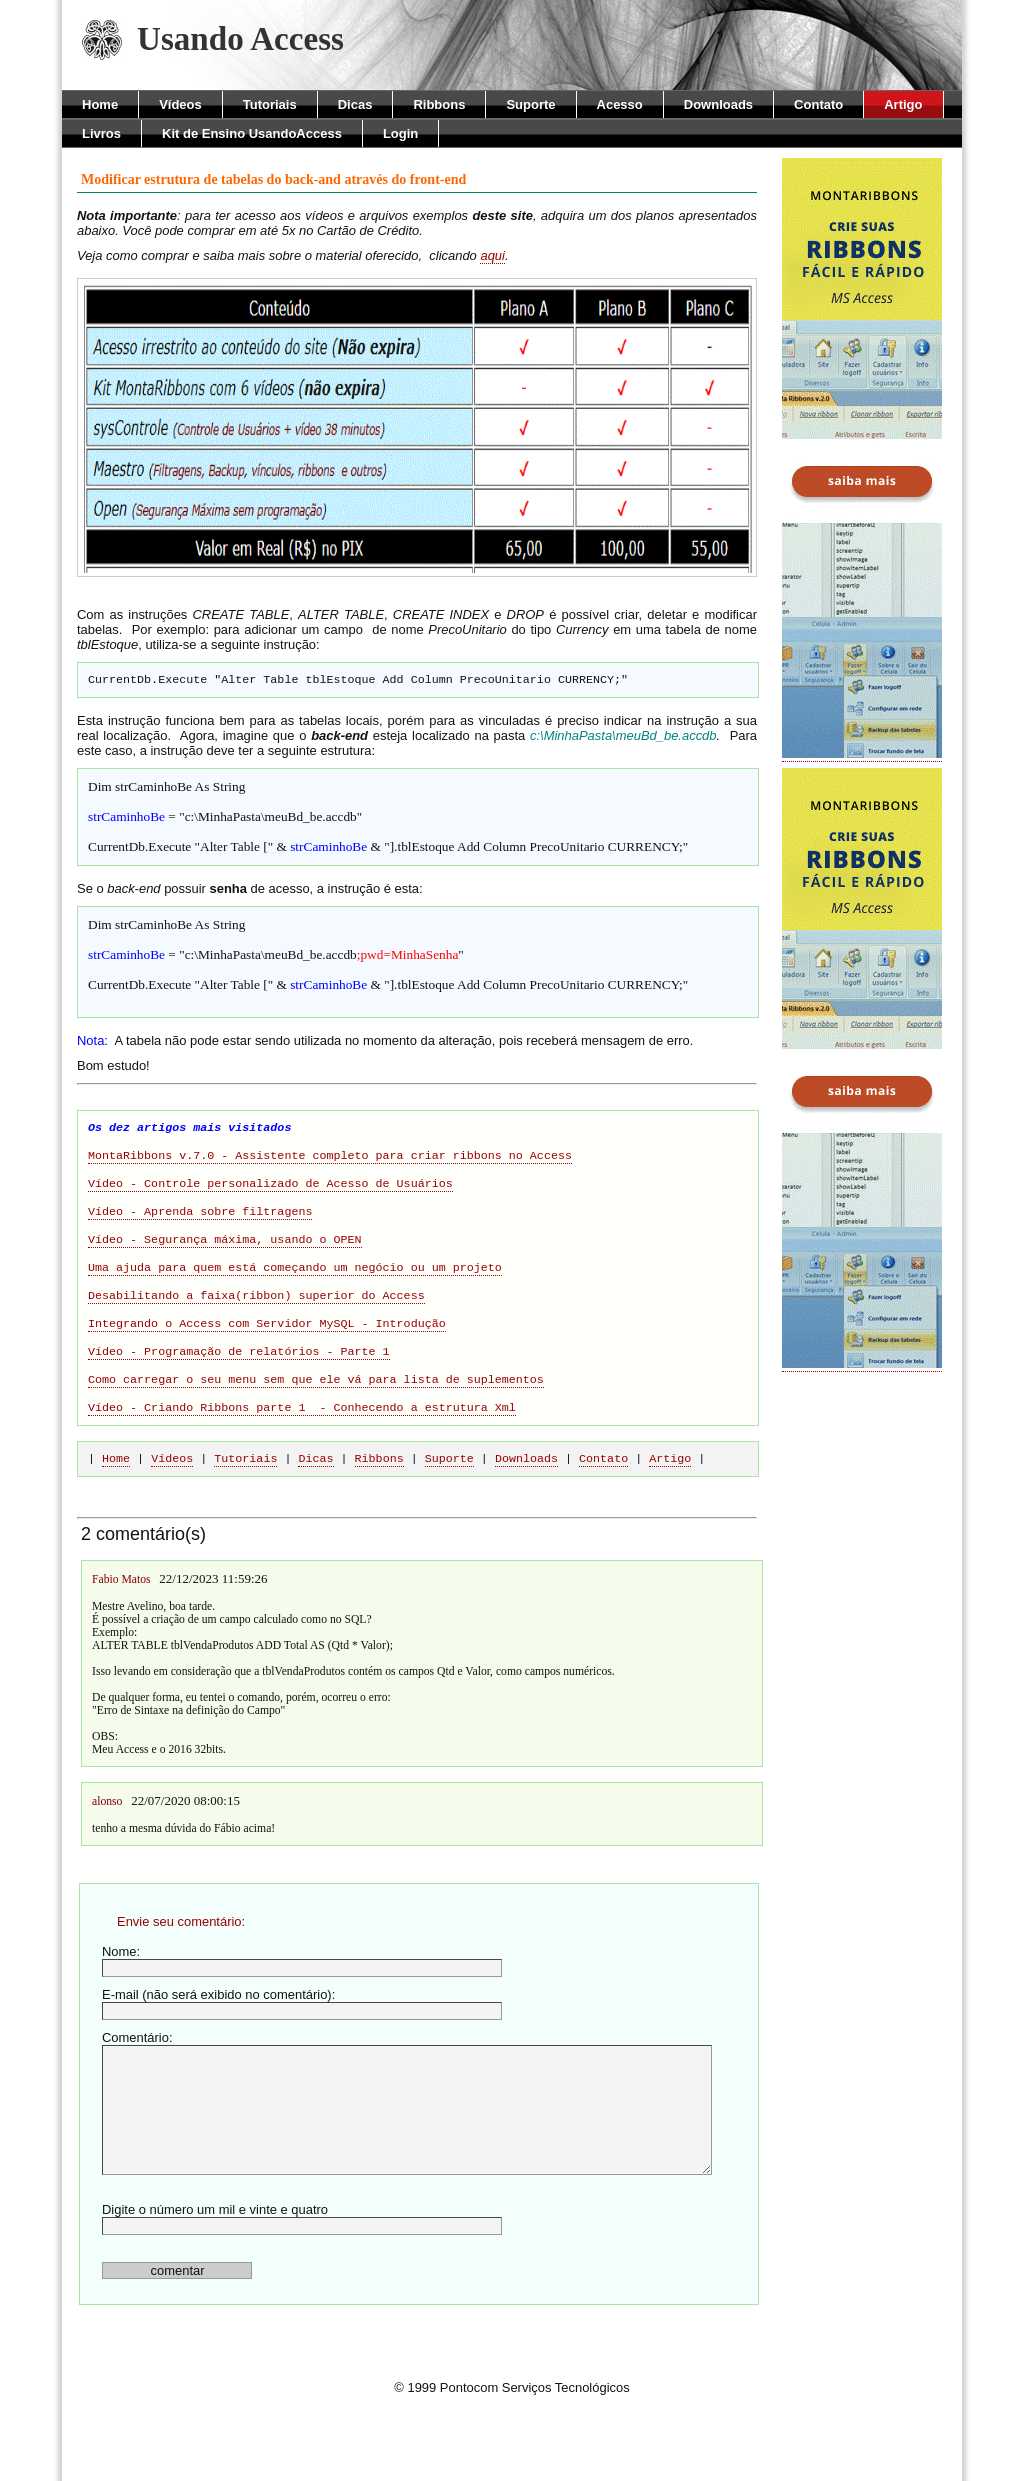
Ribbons (439, 104)
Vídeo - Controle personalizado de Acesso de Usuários (270, 1205)
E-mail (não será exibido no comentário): (302, 2058)
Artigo (903, 104)
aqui (492, 255)
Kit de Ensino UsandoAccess (252, 133)
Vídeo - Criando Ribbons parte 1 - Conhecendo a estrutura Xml (302, 1461)
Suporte (530, 104)
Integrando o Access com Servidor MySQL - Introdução (267, 1365)
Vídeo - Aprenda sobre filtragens (200, 1237)
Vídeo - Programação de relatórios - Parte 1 (239, 1397)
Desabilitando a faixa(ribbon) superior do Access (256, 1333)
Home (100, 104)
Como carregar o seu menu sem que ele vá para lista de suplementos (316, 1429)
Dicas (355, 104)
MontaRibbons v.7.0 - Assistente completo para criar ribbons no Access (330, 1173)
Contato (818, 104)
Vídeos (180, 104)
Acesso (620, 104)
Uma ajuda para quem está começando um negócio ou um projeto (295, 1301)
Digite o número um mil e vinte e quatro (302, 2273)
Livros (101, 133)
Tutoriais (270, 104)
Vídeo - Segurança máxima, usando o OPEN (225, 1269)
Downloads (718, 104)
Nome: (302, 2015)
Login (400, 133)
